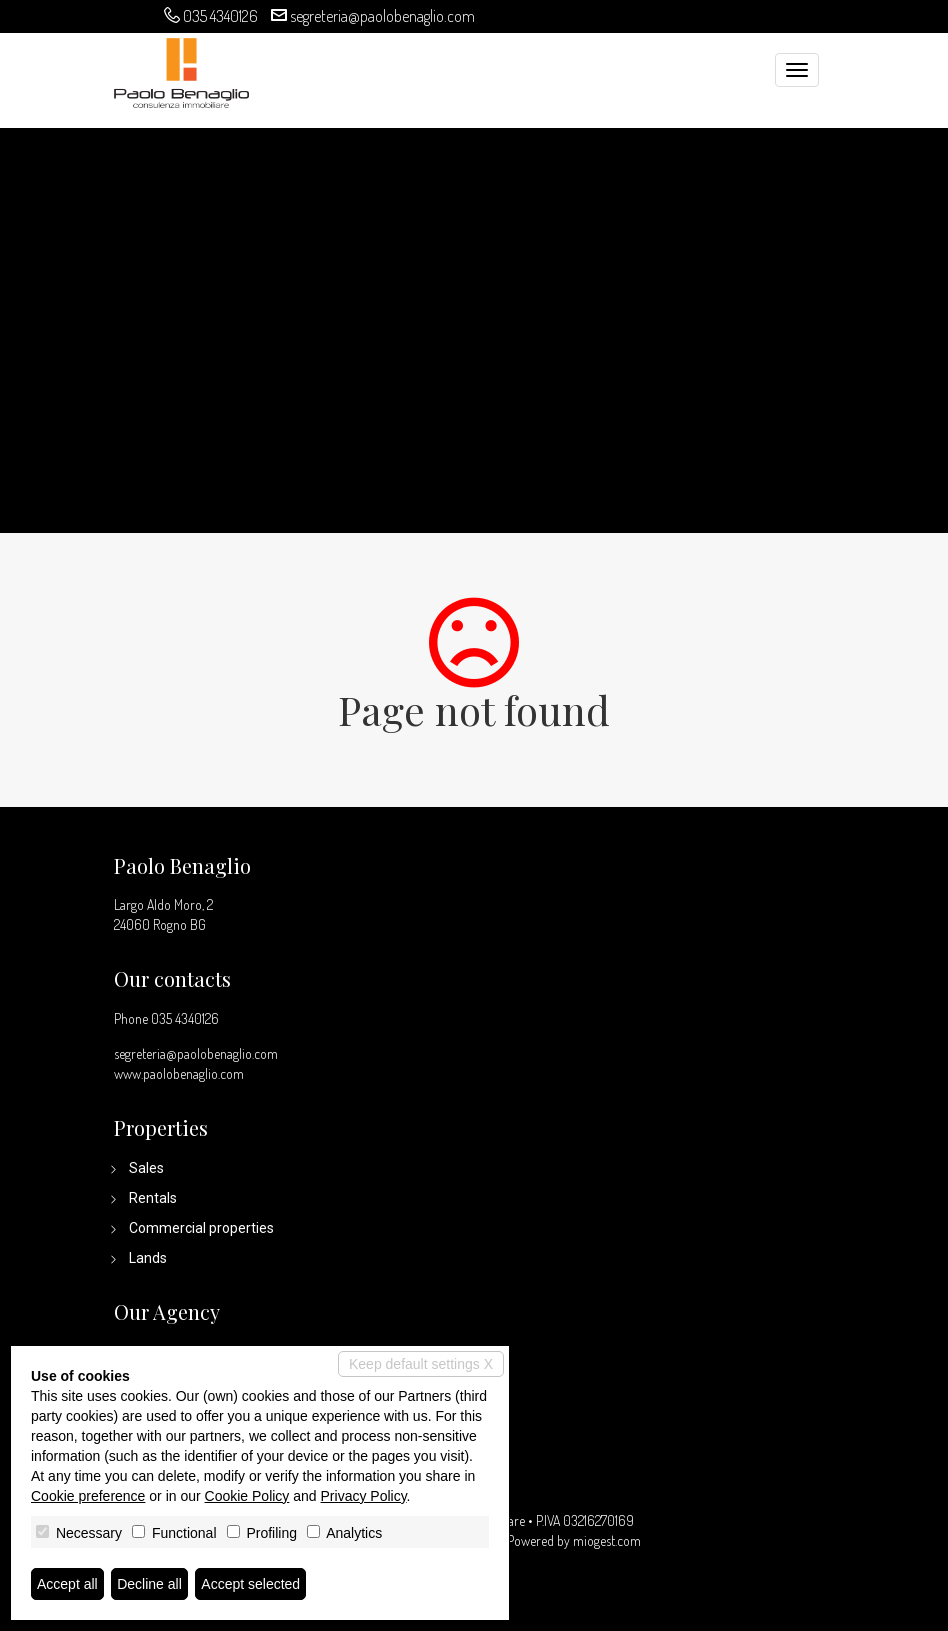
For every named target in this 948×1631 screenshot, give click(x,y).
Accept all (67, 1584)
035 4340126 (220, 16)
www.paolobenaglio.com (179, 1073)
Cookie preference (88, 1496)
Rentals (153, 1198)
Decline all (149, 1584)
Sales (146, 1168)
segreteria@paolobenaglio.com (382, 16)
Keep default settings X (421, 1364)
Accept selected (250, 1584)
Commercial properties (201, 1228)
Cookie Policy (247, 1496)
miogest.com (607, 1540)
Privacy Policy (364, 1496)
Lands (148, 1258)
